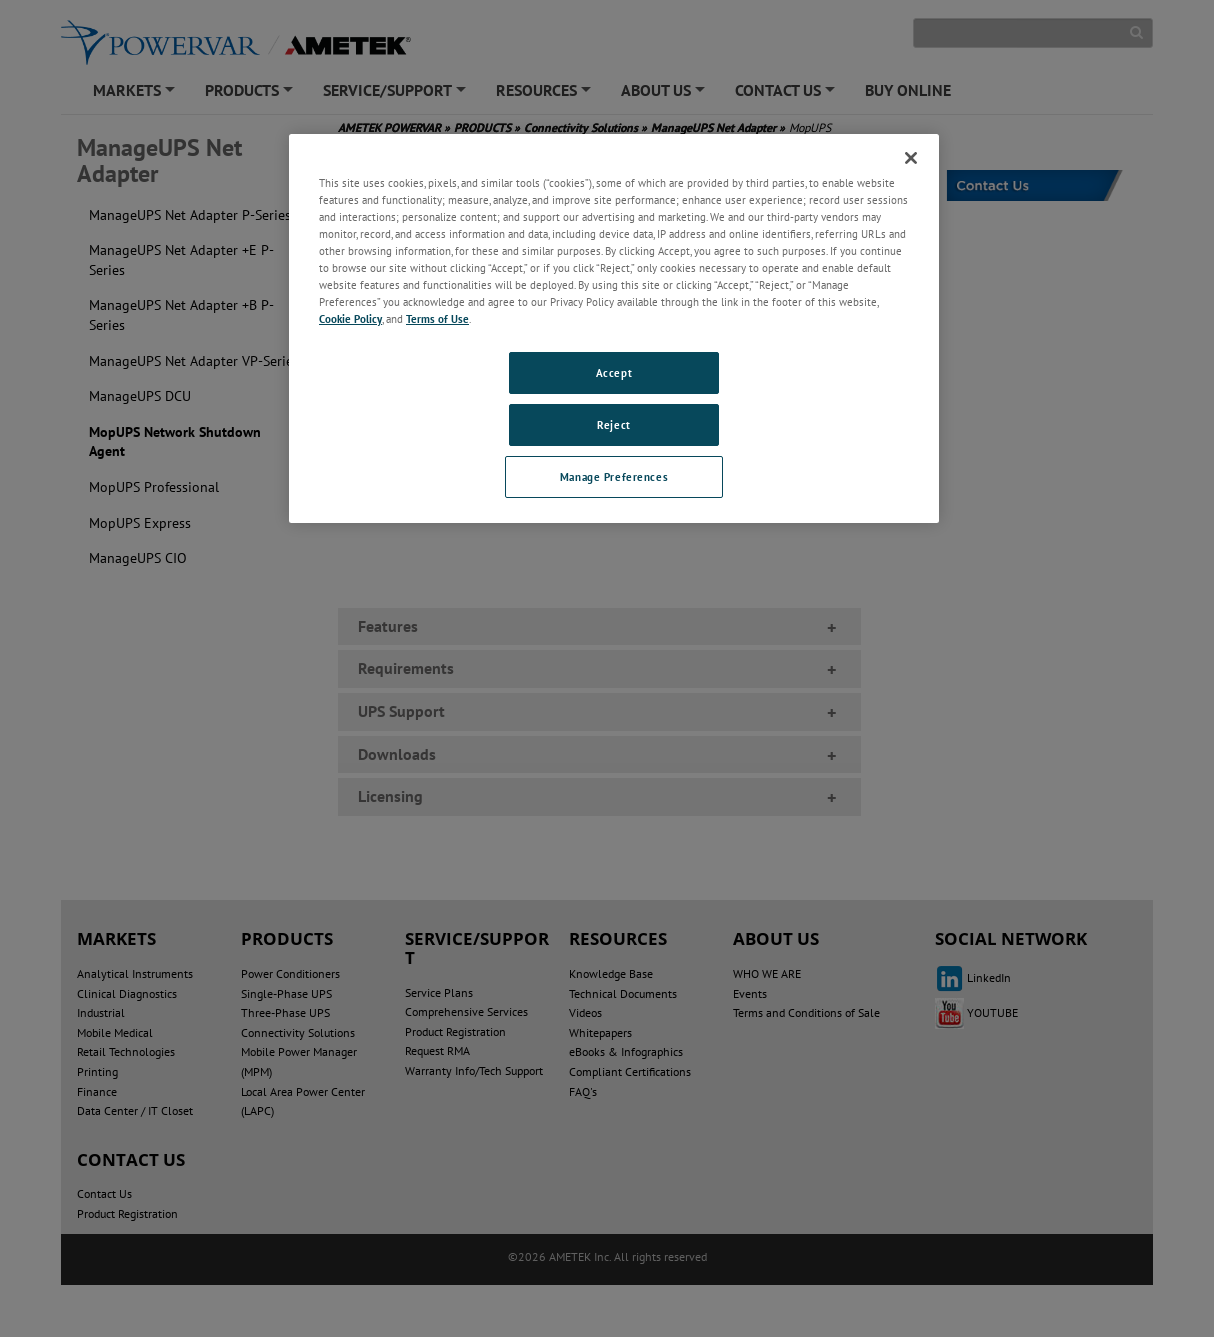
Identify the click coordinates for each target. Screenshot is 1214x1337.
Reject (613, 424)
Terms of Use (437, 318)
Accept (614, 372)
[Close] (911, 158)
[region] (614, 328)
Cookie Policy (350, 318)
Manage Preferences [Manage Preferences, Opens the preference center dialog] (614, 476)
